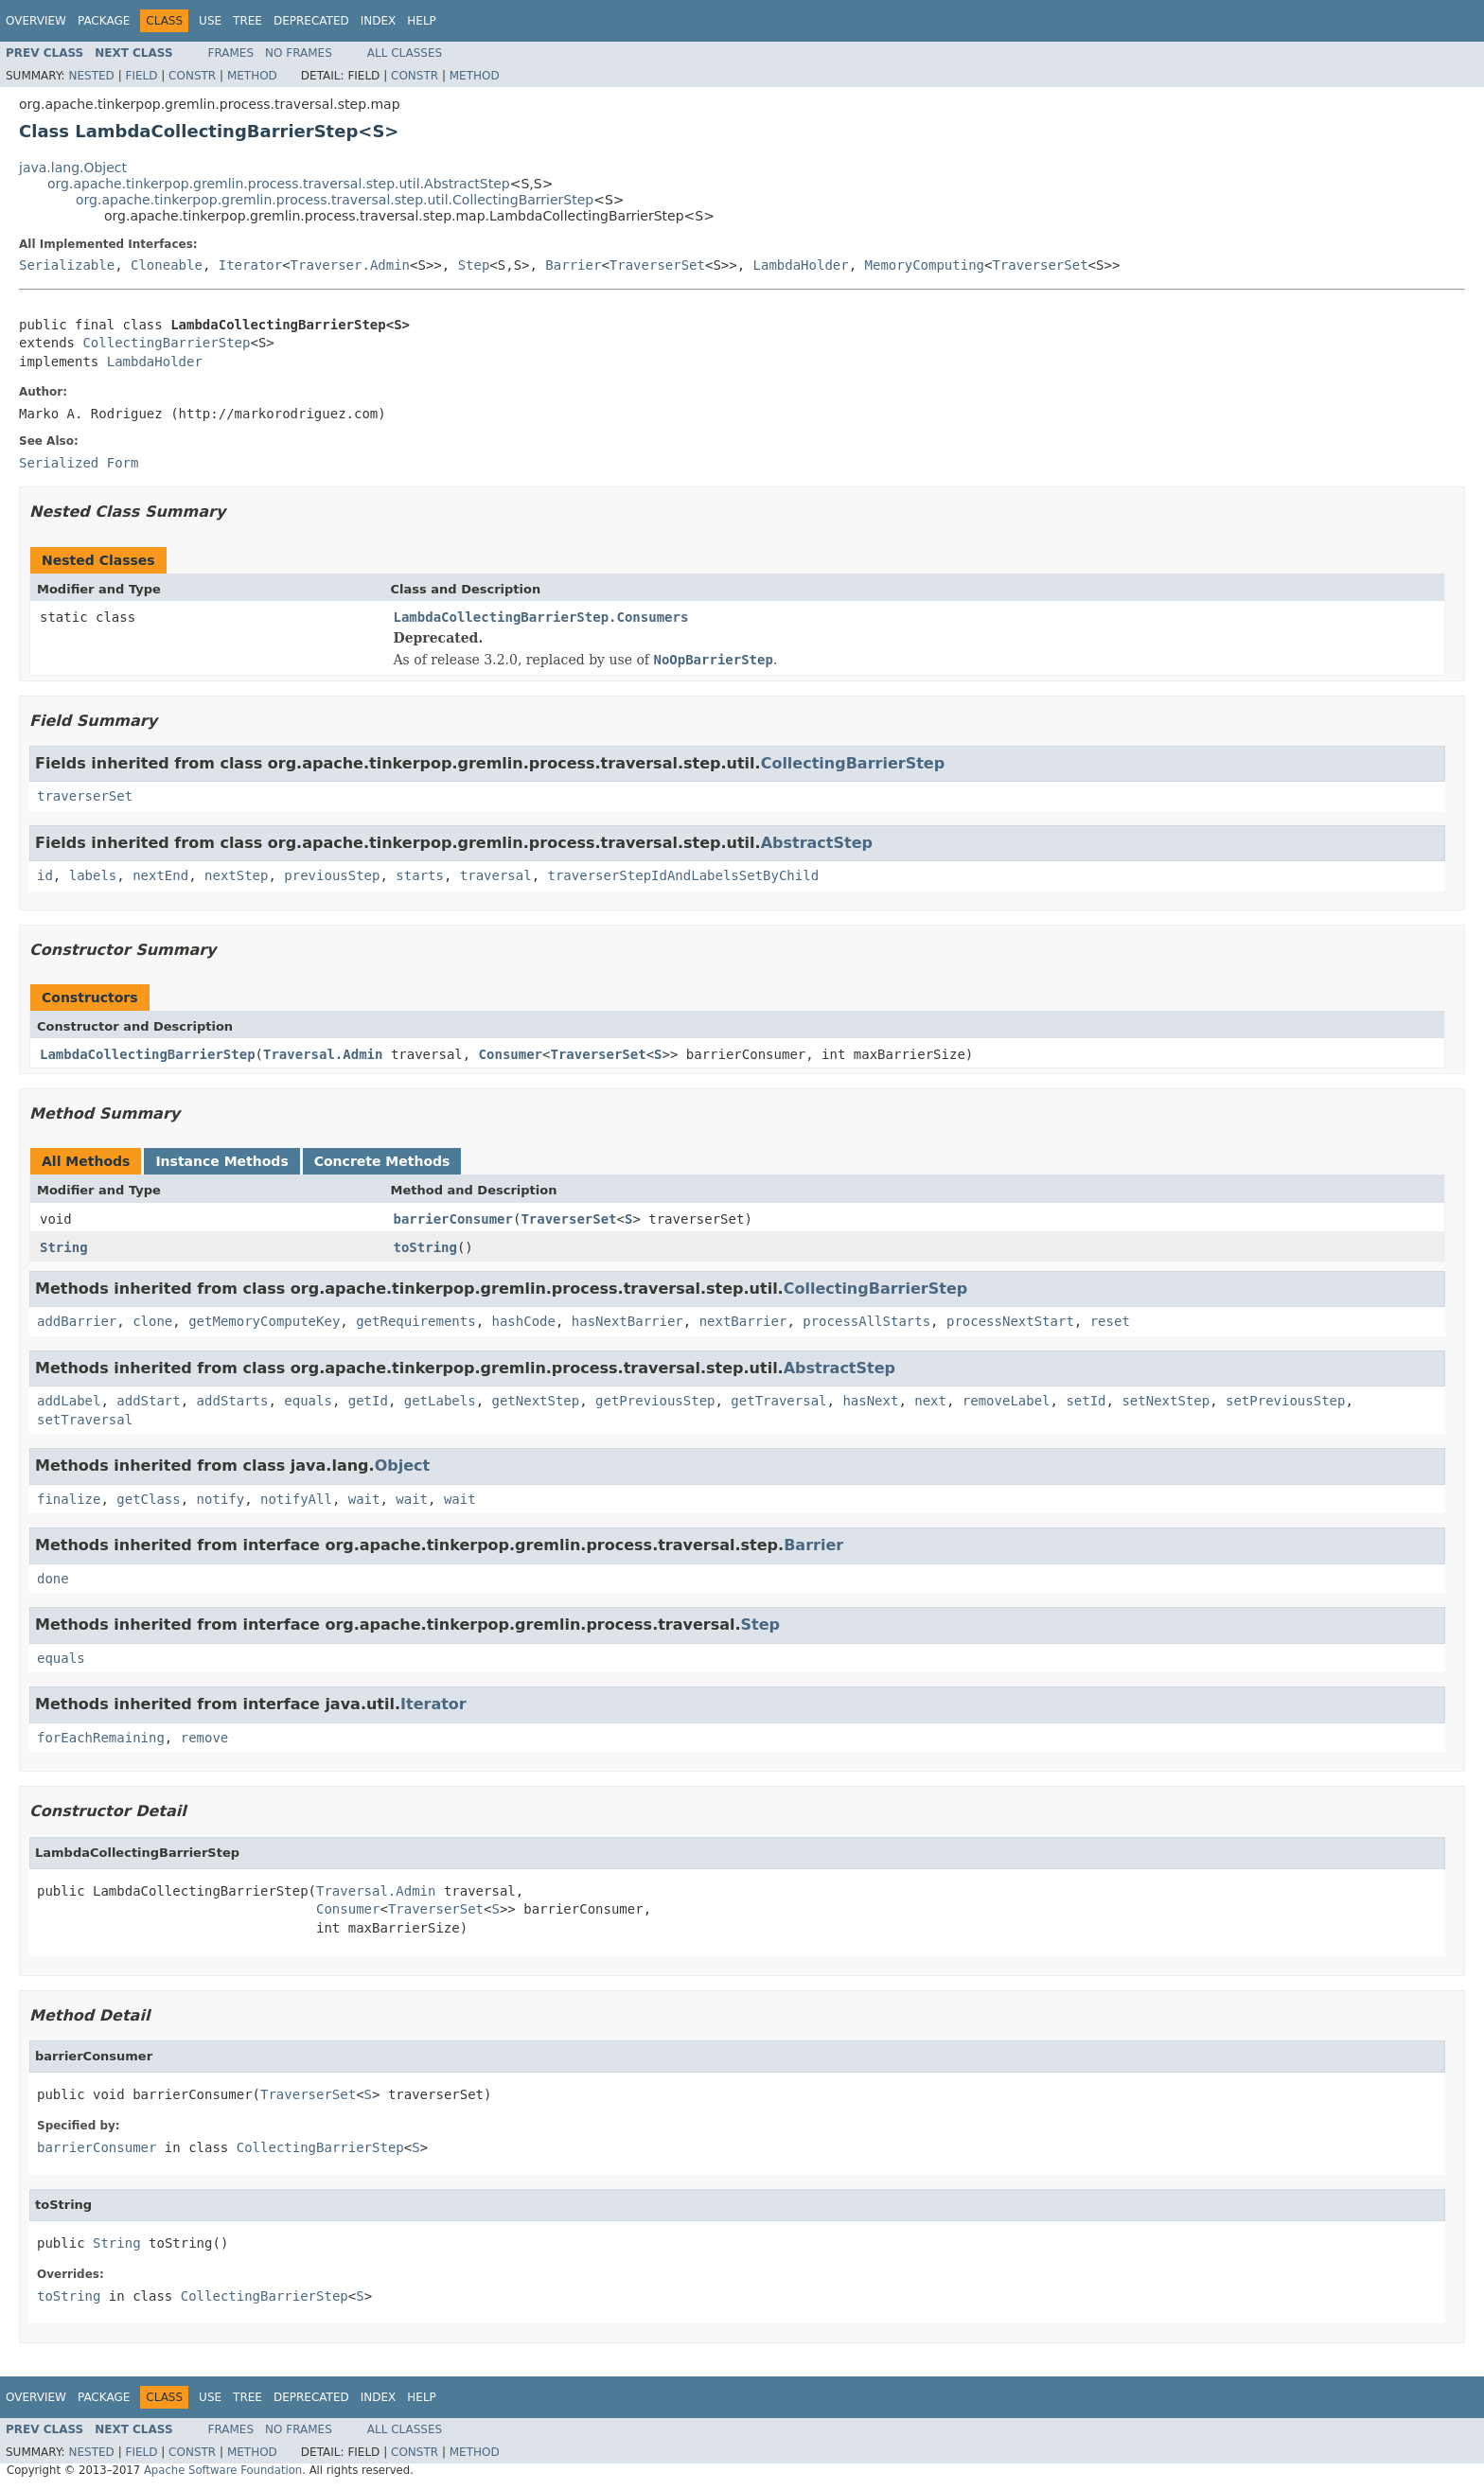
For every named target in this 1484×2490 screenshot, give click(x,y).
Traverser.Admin (350, 265)
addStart (148, 1400)
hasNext (870, 1400)
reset (1110, 1321)
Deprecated (311, 20)
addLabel (68, 1400)
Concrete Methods (382, 1161)
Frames (231, 53)
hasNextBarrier (627, 1321)
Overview (36, 20)
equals (308, 1400)
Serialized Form (78, 462)
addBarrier (76, 1321)
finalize (68, 1499)
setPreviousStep (1285, 1400)
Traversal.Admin (322, 1054)
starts (420, 875)
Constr (192, 75)
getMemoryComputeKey (264, 1321)
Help (421, 20)
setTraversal (84, 1419)
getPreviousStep (655, 1400)
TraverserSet (657, 265)
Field (141, 75)
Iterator (250, 265)
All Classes (404, 53)
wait (364, 1499)
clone (152, 1321)
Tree (247, 20)
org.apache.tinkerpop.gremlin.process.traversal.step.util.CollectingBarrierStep (334, 199)
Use (210, 20)
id (45, 875)
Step (474, 265)
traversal (496, 875)
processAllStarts (866, 1321)
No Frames (298, 53)
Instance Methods (221, 1161)
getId (368, 1400)
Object (403, 1466)
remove (205, 1737)
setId (1085, 1400)
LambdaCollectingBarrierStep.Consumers (541, 617)
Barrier (573, 265)
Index (379, 20)
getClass (148, 1499)
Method (252, 75)
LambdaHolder (801, 265)
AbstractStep (817, 843)
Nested (91, 75)
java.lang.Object (73, 167)
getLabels (440, 1400)
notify (221, 1499)
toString (425, 1247)
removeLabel (1007, 1400)
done (53, 1578)
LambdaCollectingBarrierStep (148, 1054)
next (930, 1400)
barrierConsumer (453, 1219)
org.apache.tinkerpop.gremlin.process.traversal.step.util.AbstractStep (278, 183)
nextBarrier (743, 1321)
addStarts (233, 1400)
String (64, 1247)
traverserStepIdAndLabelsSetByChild (684, 875)
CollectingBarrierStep (166, 342)
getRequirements (415, 1321)
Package (104, 20)
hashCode (523, 1321)
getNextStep (535, 1400)
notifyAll (296, 1499)
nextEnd (160, 875)
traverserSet (84, 796)
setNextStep (1166, 1400)
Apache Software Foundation (223, 2470)
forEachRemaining (101, 1737)
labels (93, 875)
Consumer (510, 1054)
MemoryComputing (924, 265)
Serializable (67, 265)
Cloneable (167, 265)
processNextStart (1010, 1321)
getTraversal (778, 1400)
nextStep (236, 875)
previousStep (332, 875)
